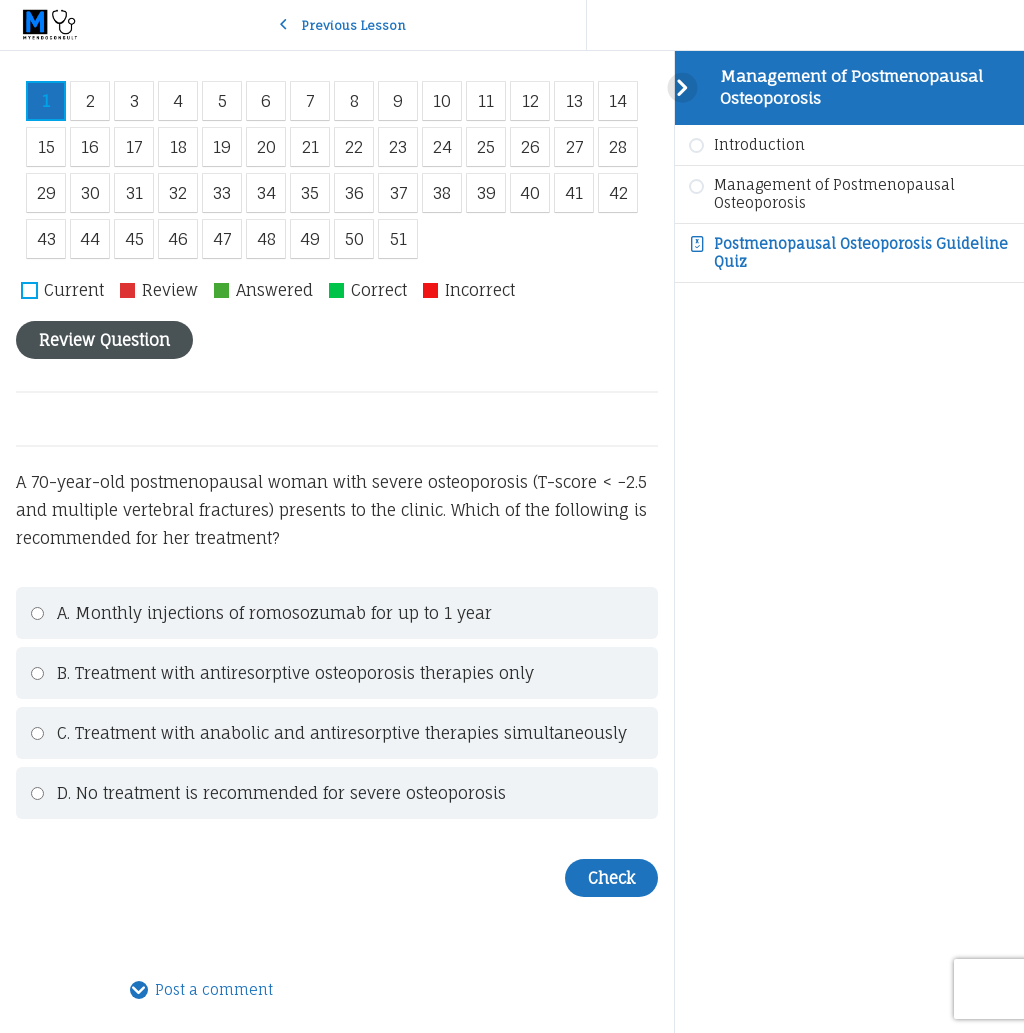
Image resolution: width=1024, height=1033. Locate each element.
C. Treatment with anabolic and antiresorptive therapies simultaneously (328, 733)
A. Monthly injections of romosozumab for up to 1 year (261, 613)
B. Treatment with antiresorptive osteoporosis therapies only (282, 673)
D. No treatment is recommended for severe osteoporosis (268, 793)
